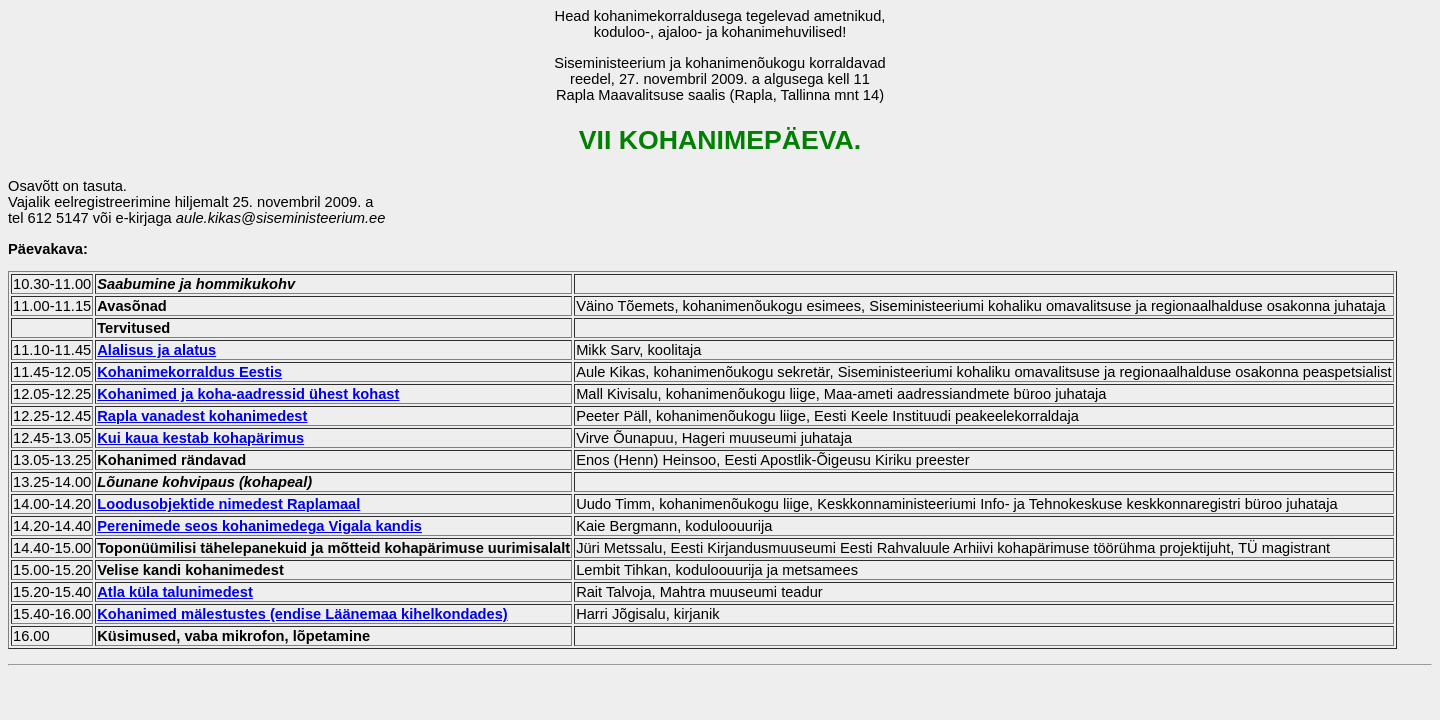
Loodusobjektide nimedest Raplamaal (228, 504)
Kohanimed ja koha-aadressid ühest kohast (248, 394)
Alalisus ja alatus (156, 350)
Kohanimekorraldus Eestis (189, 372)
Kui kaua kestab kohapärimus (200, 438)
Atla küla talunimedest (175, 592)
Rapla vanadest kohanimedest (202, 416)
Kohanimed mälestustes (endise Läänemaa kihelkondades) (302, 614)
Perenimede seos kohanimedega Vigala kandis (259, 526)
